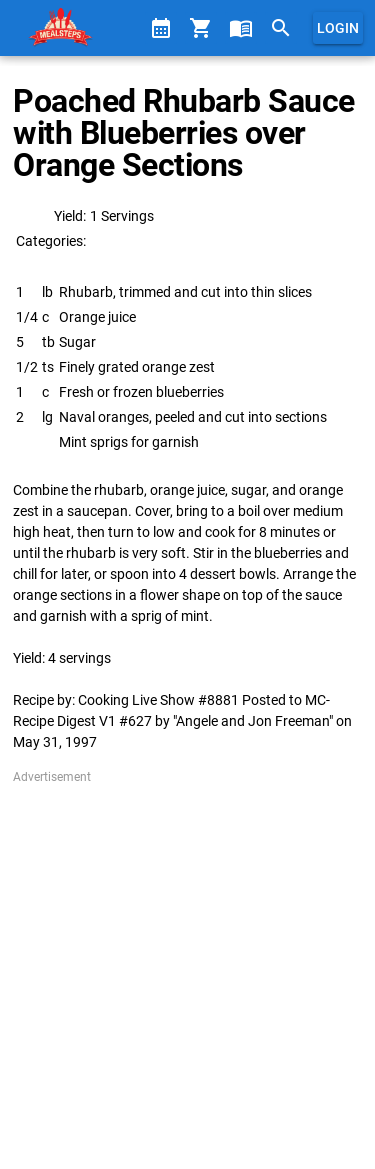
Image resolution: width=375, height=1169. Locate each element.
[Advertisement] (187, 973)
